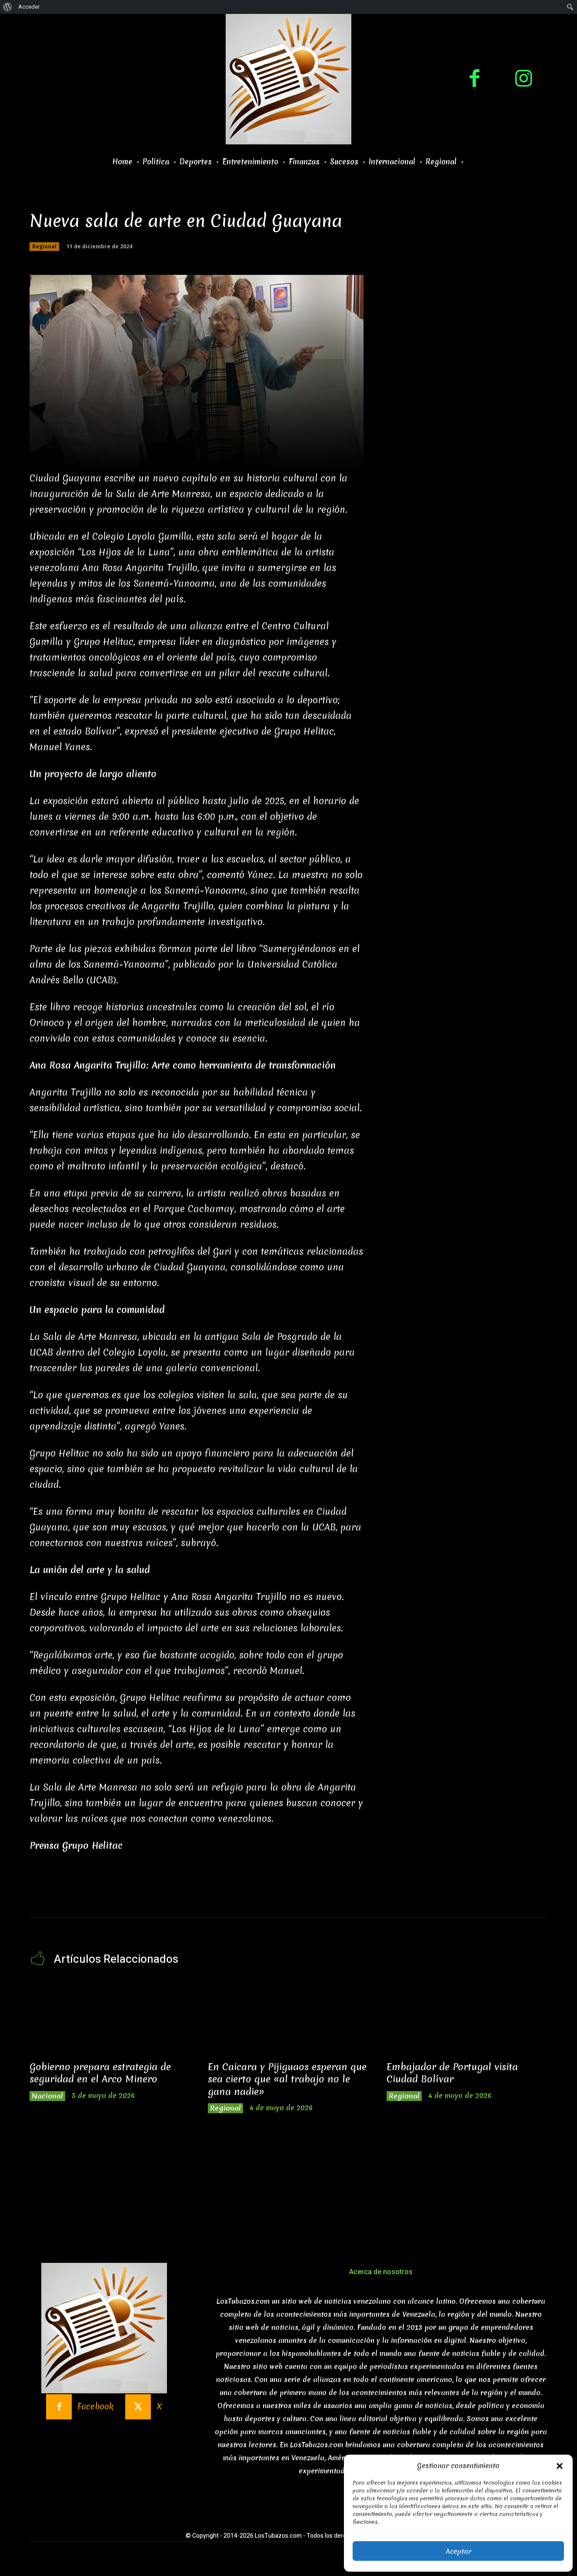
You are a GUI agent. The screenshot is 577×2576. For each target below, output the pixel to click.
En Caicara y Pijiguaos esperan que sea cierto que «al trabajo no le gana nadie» (287, 2079)
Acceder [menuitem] (29, 6)
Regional (44, 246)
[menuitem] (7, 7)
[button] (559, 2466)
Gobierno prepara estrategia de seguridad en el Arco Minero (105, 2073)
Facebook (95, 2409)
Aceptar (458, 2551)
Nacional (49, 2097)
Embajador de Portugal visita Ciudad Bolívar (456, 2073)
